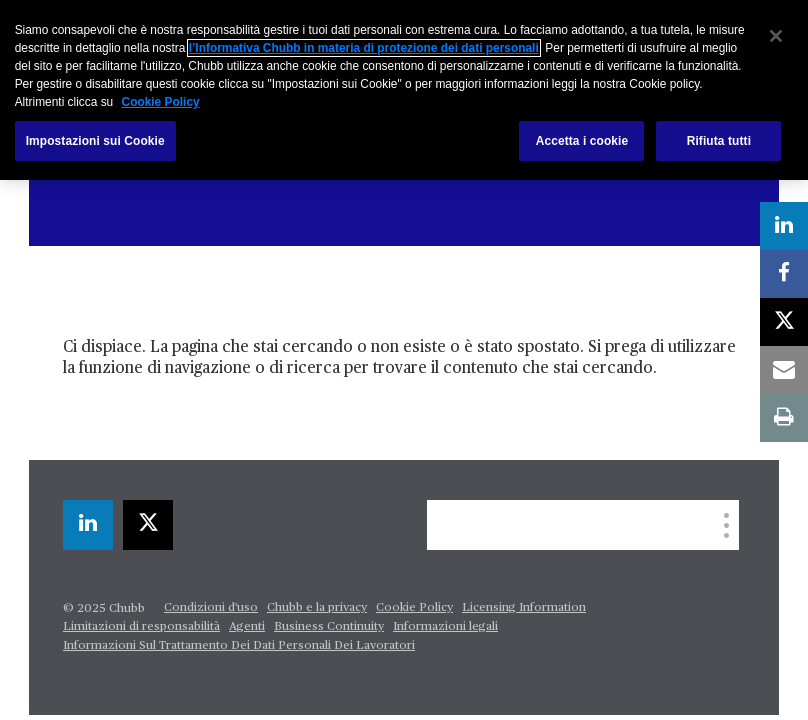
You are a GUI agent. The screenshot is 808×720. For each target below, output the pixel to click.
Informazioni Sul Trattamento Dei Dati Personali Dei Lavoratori (239, 646)
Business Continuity (329, 627)
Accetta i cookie (582, 141)
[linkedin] (88, 525)
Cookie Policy (414, 608)
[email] (784, 370)
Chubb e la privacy (317, 608)
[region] (404, 90)
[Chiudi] (776, 36)
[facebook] (784, 274)
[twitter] (148, 525)
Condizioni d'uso (211, 608)
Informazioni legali (445, 627)
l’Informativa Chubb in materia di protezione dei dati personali (364, 48)
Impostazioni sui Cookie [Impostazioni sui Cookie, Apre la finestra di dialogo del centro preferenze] (95, 141)
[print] (784, 418)
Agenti (247, 627)
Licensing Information (524, 608)
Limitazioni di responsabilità (141, 627)
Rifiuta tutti (719, 141)
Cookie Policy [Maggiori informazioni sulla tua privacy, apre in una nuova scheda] (161, 102)
